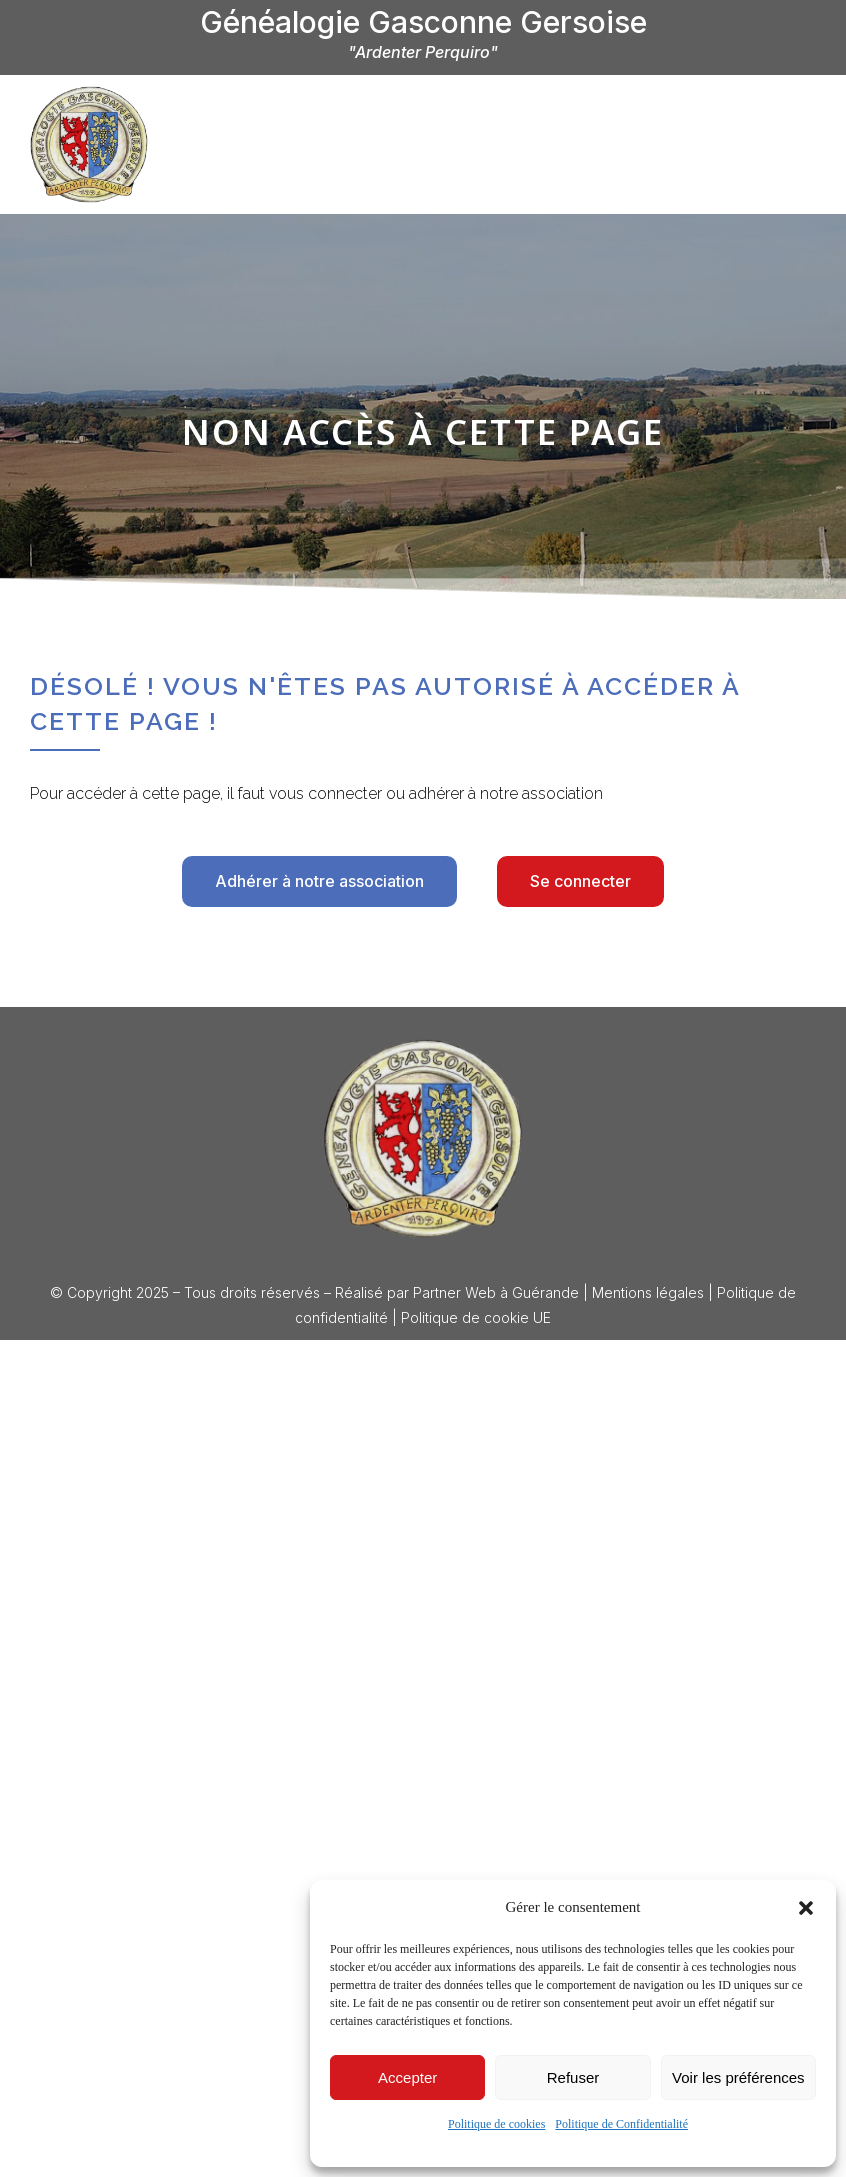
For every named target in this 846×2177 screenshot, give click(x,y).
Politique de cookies (496, 2124)
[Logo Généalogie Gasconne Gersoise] (423, 1138)
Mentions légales (648, 1292)
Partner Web (454, 1292)
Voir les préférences (738, 2077)
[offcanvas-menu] (796, 143)
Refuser (573, 2077)
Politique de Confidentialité (621, 2124)
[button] (806, 1908)
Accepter (407, 2077)
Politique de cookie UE (476, 1317)
